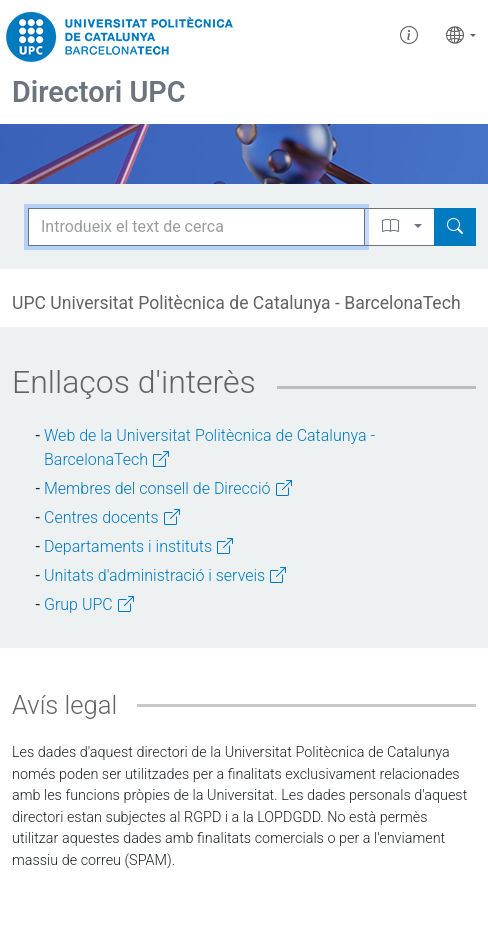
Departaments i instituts (138, 546)
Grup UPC (89, 604)
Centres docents (112, 517)
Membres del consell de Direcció (168, 488)
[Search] (455, 227)
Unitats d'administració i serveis (165, 575)
